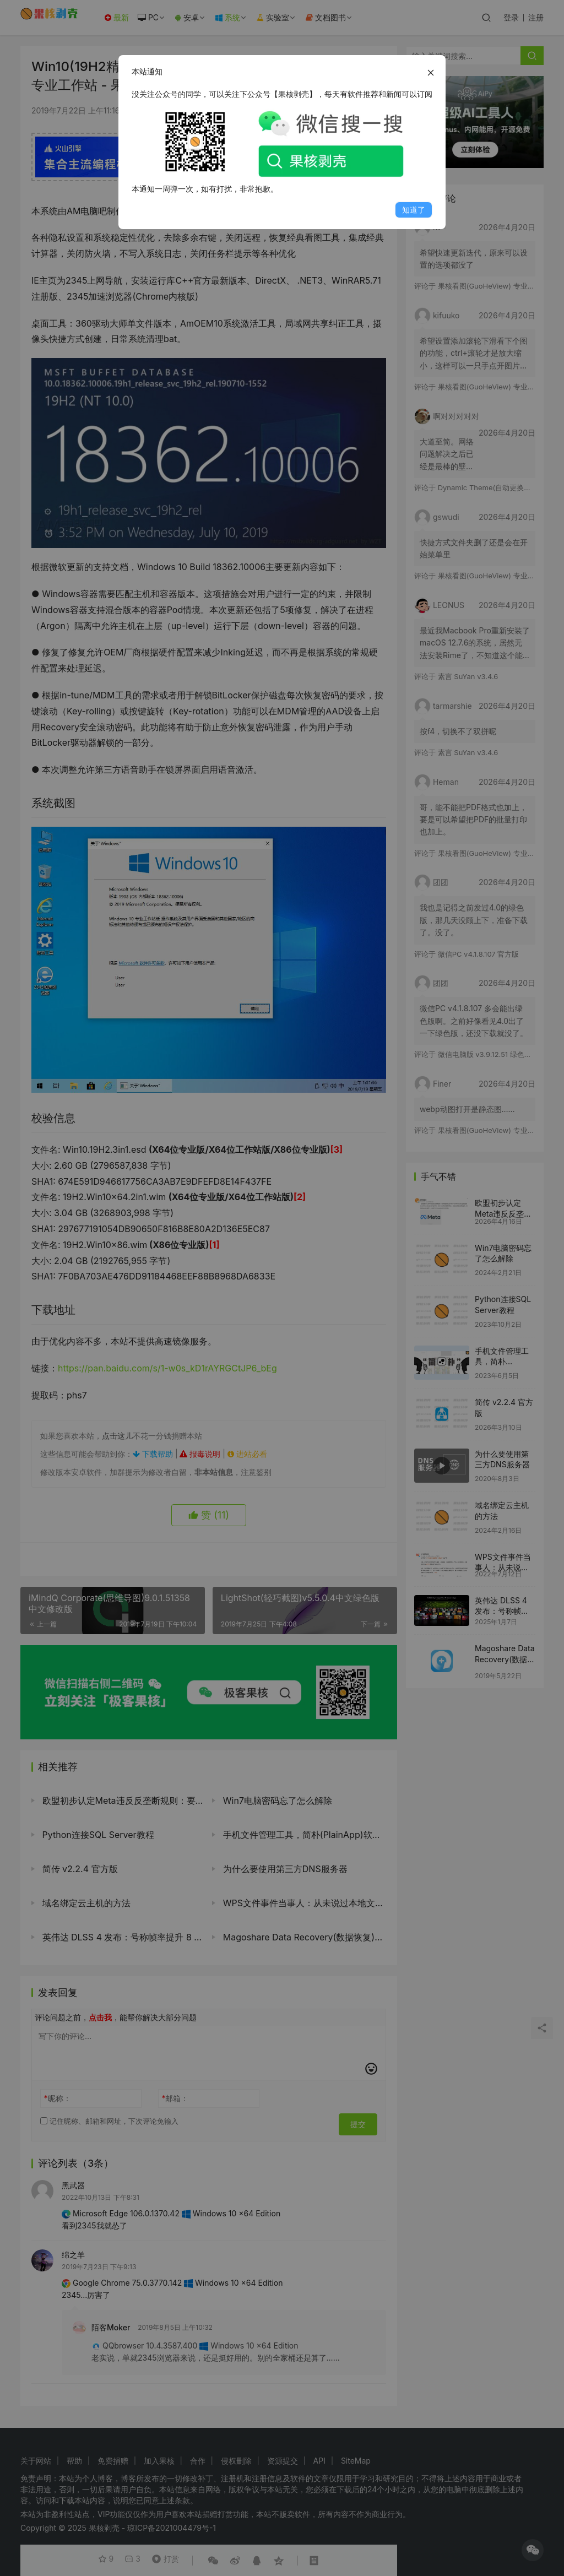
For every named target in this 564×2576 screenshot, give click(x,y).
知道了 (413, 209)
